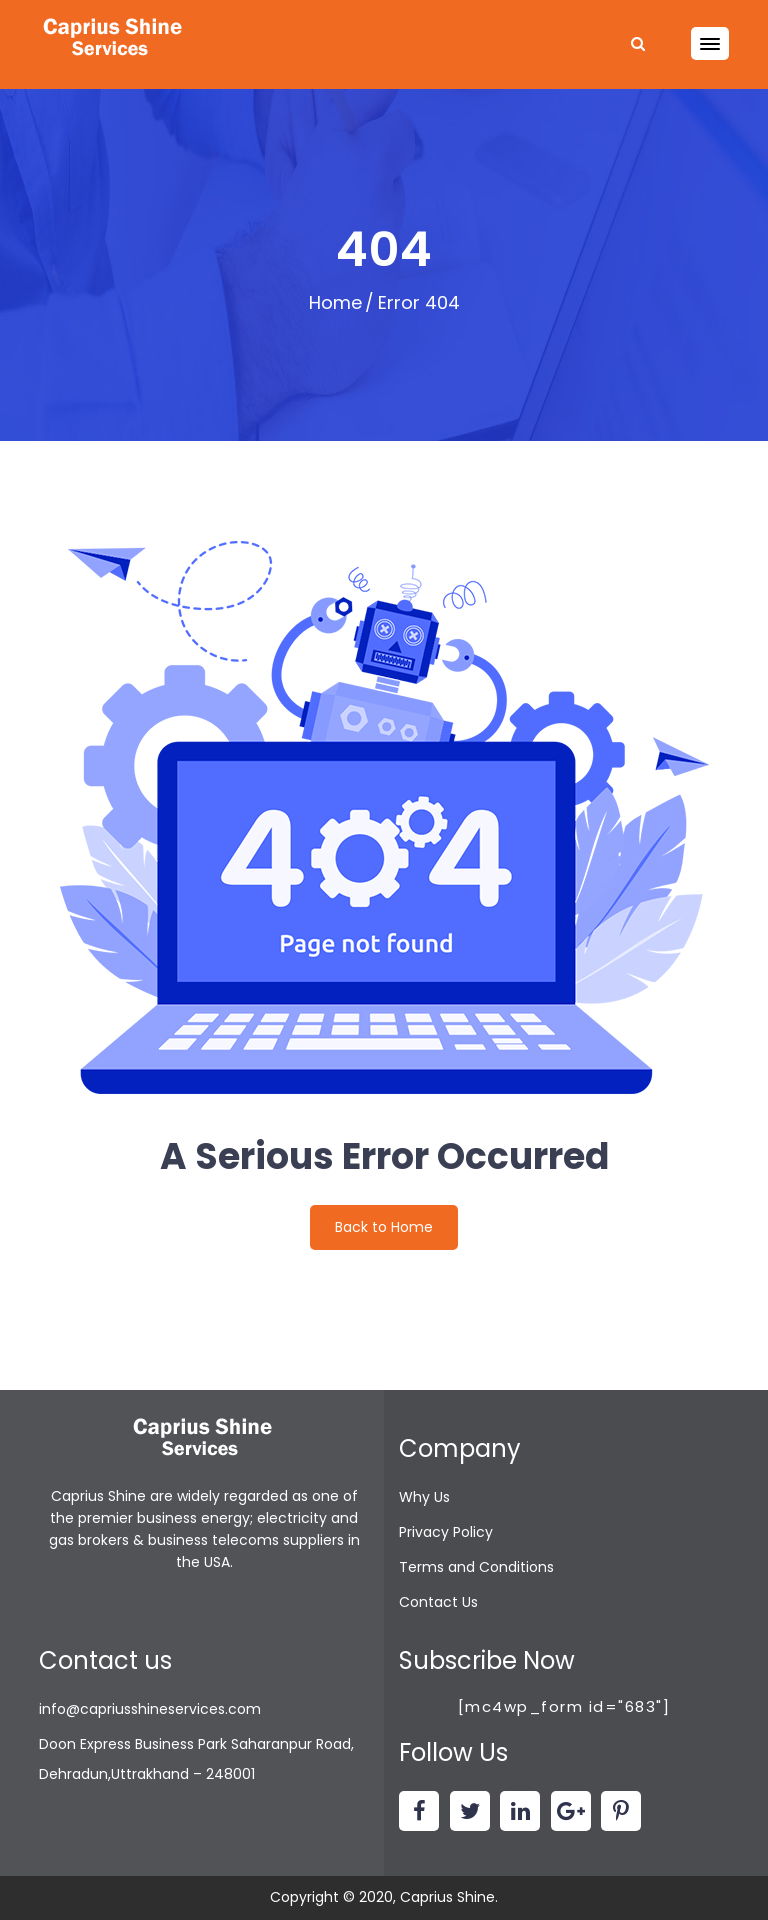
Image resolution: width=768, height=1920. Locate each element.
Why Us (424, 1497)
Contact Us (438, 1602)
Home (335, 302)
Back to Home (384, 1227)
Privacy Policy (446, 1532)
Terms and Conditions (476, 1567)
